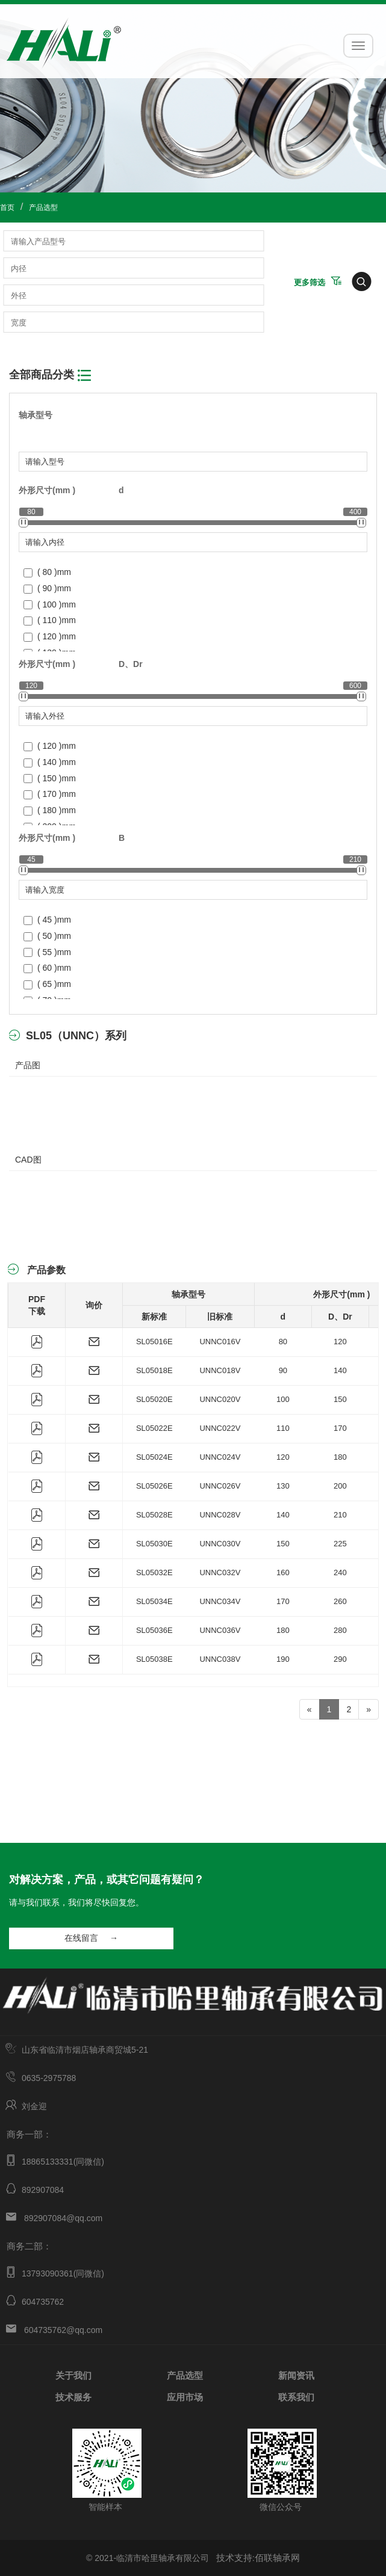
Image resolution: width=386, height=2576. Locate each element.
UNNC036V (219, 1630)
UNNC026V (219, 1485)
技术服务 (73, 2396)
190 (283, 1659)
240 (340, 1572)
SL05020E (154, 1399)
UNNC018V (219, 1370)
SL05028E (154, 1514)
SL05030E (154, 1543)
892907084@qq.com (63, 2218)
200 (340, 1485)
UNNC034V (219, 1601)
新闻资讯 (296, 2374)
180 (340, 1457)
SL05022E (154, 1428)
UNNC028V (219, 1514)
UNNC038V (219, 1659)
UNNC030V (219, 1543)
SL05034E (154, 1601)
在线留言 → (91, 1938)
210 (340, 1514)
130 (283, 1485)
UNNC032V (219, 1572)
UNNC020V (219, 1399)
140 (340, 1370)
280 (340, 1630)
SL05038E (154, 1659)
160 (283, 1572)
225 (340, 1543)
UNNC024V (219, 1457)
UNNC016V (219, 1341)
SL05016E (154, 1341)
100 (283, 1399)
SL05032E (154, 1572)
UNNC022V (219, 1428)
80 (283, 1341)
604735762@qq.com (63, 2330)
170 (340, 1428)
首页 (7, 207)
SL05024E (154, 1457)
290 (340, 1659)
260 (340, 1601)
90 (283, 1370)
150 (340, 1399)
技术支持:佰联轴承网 (258, 2558)
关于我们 (73, 2374)
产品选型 (43, 207)
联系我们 (296, 2396)
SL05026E (154, 1485)
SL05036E (154, 1630)
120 (340, 1341)
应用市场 (185, 2396)
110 (283, 1428)
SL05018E (154, 1370)
